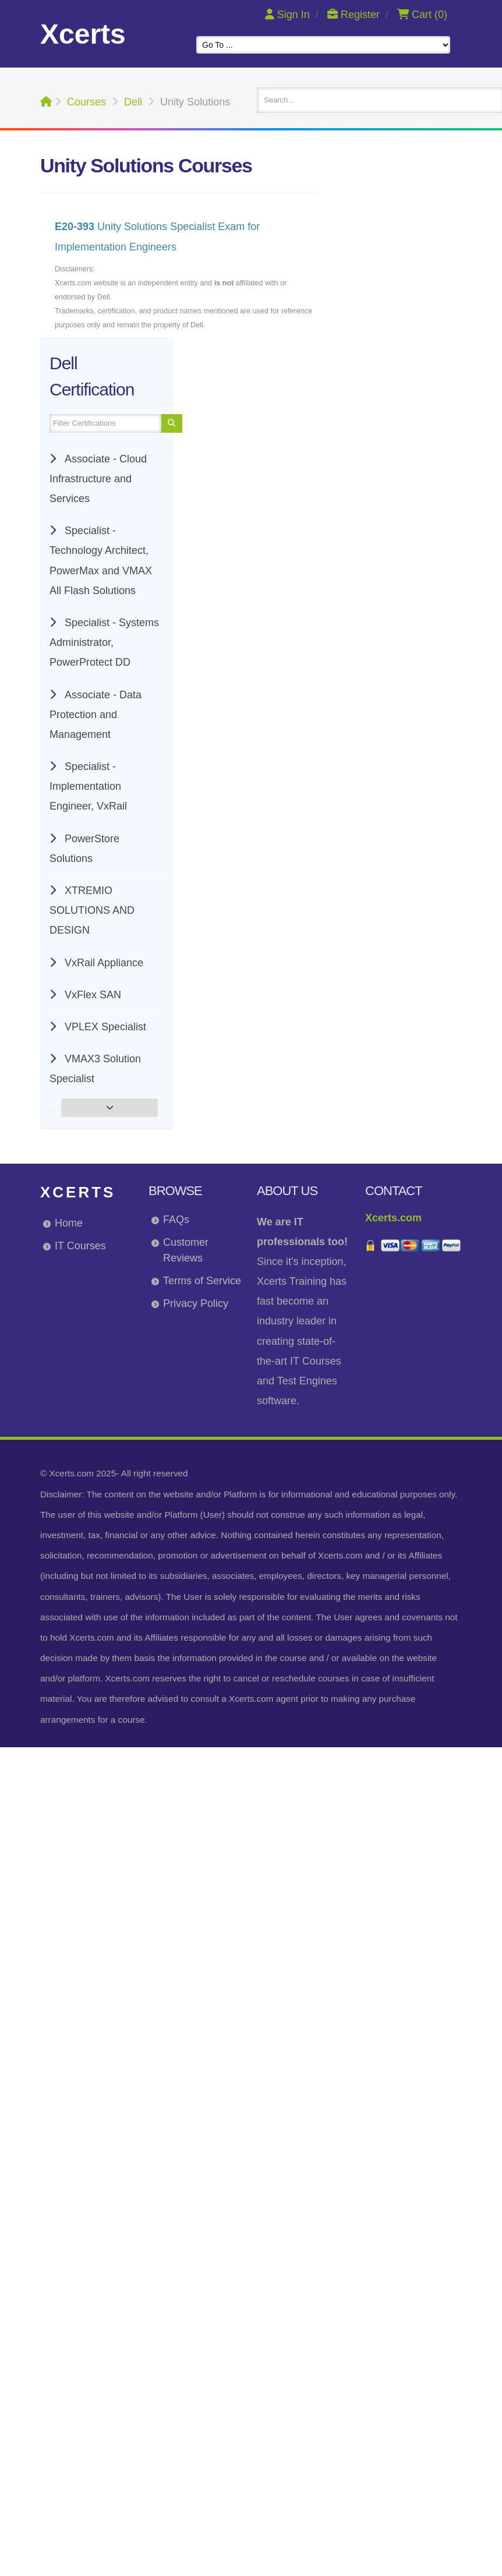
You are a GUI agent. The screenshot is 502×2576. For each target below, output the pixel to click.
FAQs (176, 1219)
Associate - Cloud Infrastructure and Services (98, 478)
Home (69, 1223)
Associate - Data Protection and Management (96, 714)
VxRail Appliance (102, 963)
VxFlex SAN (91, 995)
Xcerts (77, 1192)
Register (355, 14)
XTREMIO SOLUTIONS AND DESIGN (92, 910)
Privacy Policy (195, 1303)
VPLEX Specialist (104, 1027)
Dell (133, 102)
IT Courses (80, 1246)
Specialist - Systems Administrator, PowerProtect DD (104, 642)
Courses (86, 102)
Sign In (289, 14)
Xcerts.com (393, 1218)
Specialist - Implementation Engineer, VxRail (88, 786)
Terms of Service (202, 1281)
